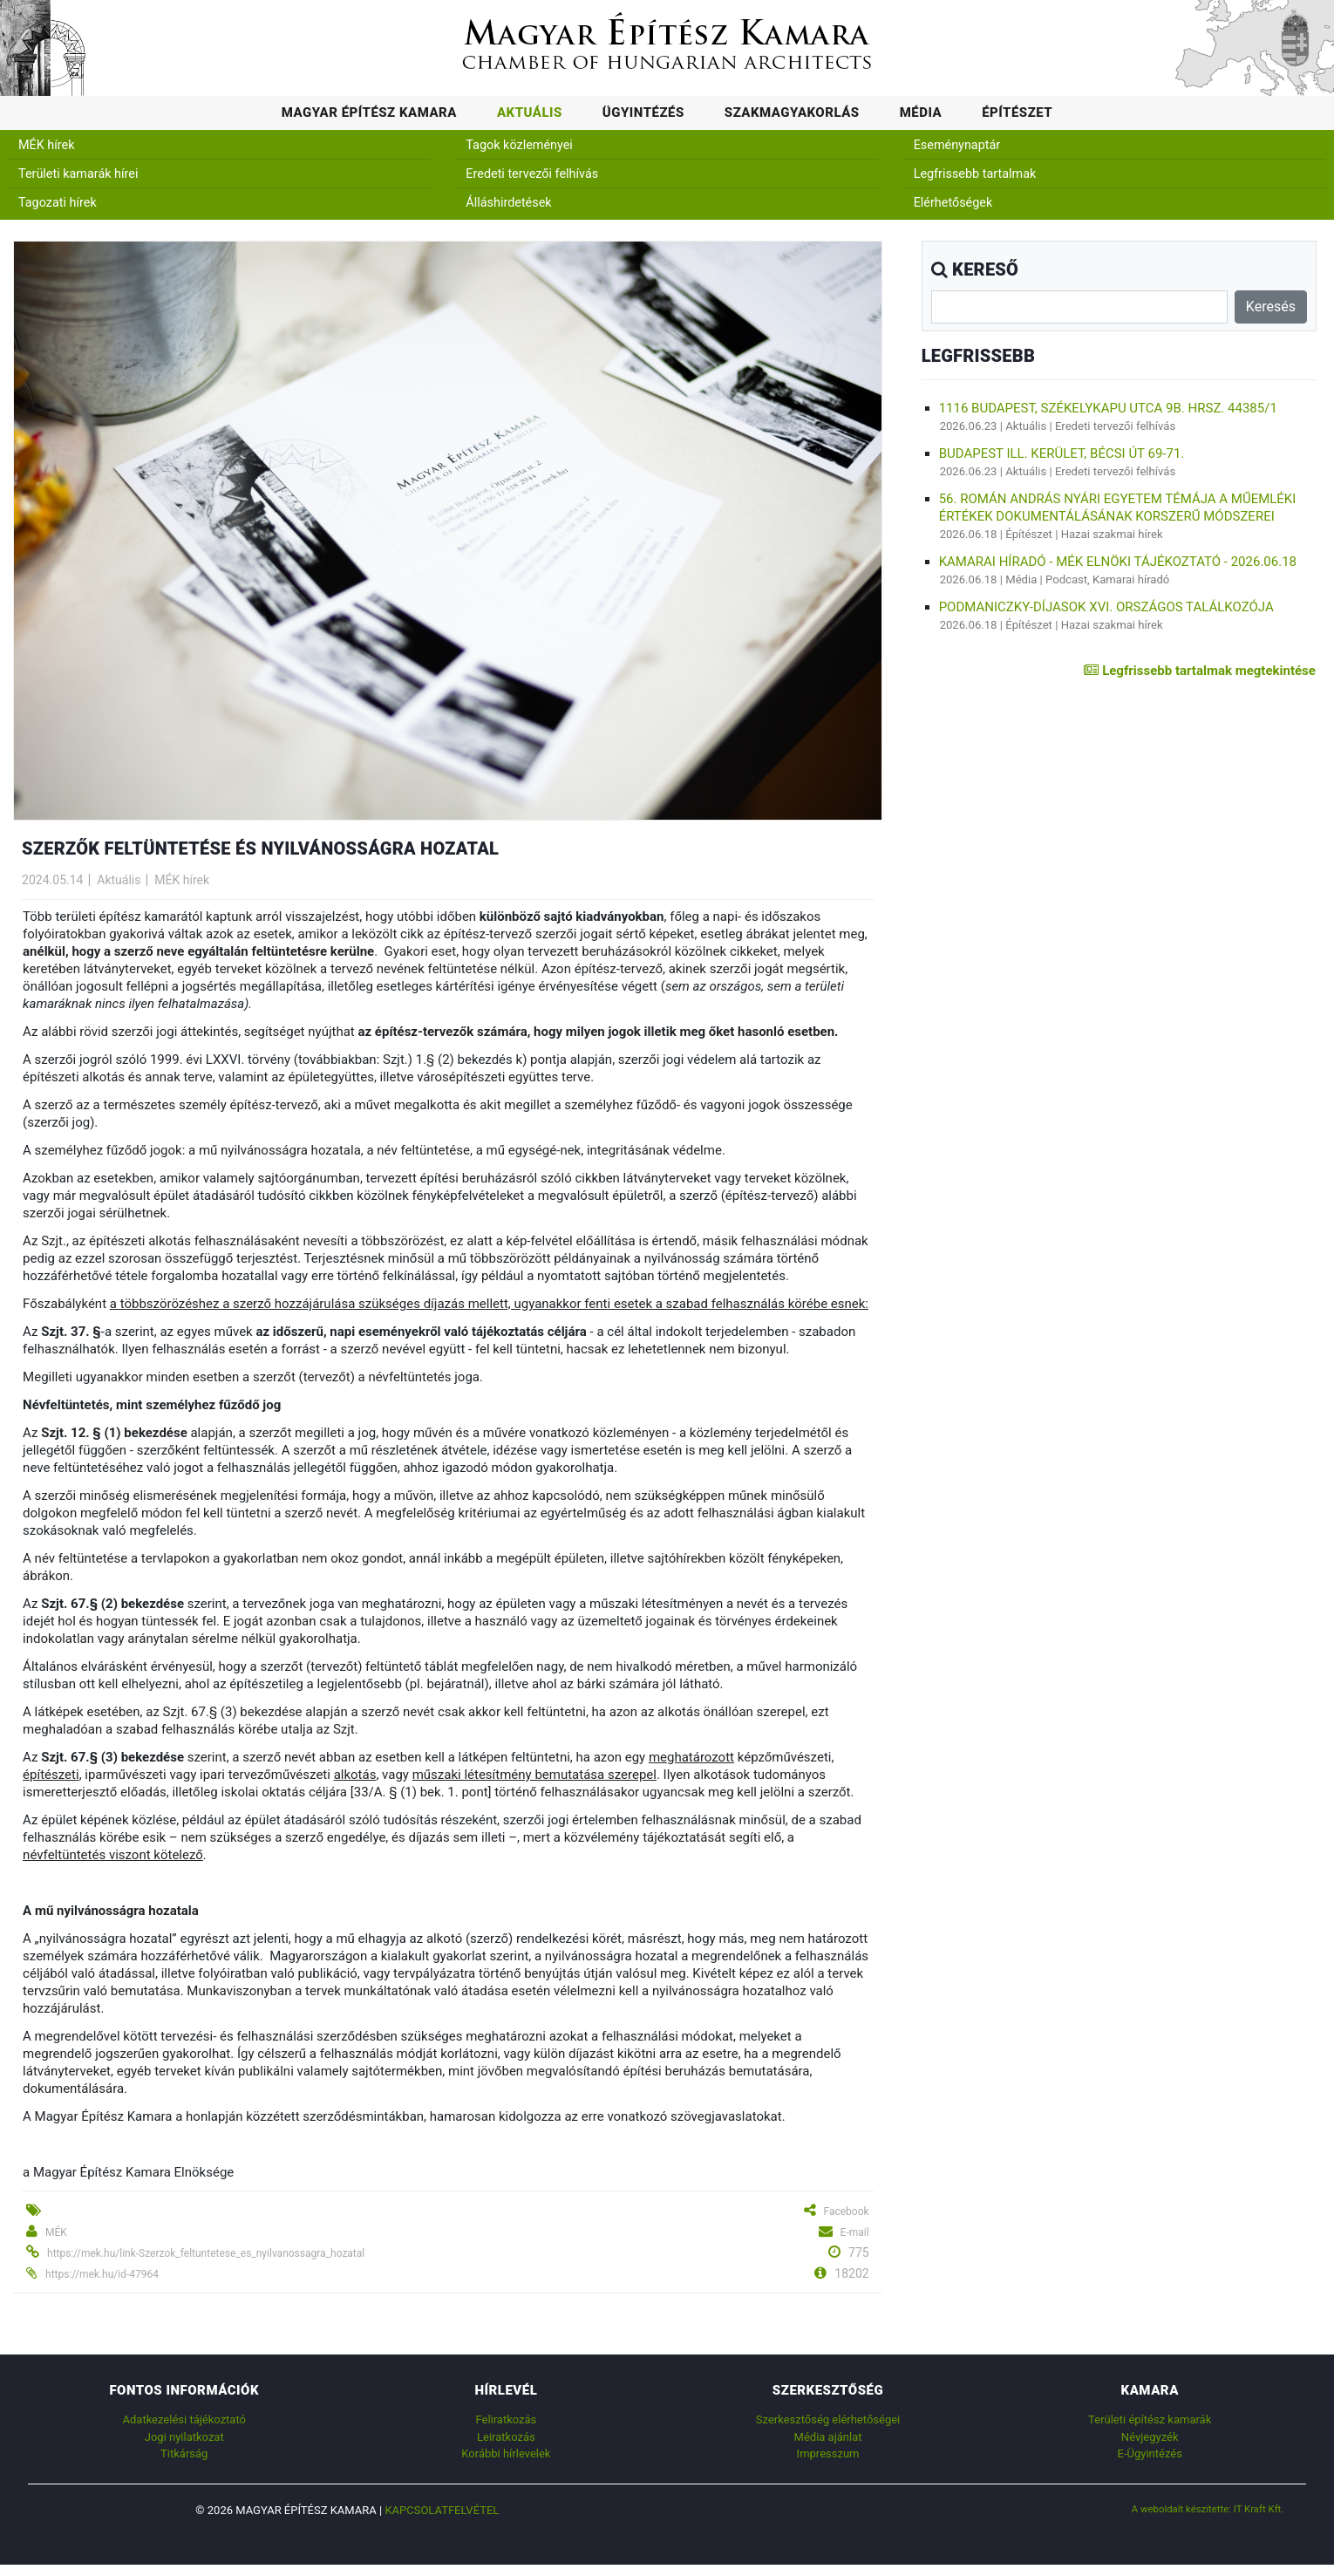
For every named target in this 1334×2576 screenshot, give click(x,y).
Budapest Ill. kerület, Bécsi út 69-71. (1062, 453)
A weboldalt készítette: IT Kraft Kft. (1208, 2509)
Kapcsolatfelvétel (442, 2510)
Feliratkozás (505, 2419)
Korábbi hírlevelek (505, 2453)
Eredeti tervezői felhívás (532, 174)
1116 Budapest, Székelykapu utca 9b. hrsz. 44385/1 (1108, 408)
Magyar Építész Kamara (369, 112)
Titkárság (184, 2453)
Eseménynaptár (957, 145)
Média (921, 112)
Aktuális (529, 112)
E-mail (855, 2232)
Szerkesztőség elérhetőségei (828, 2419)
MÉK (56, 2232)
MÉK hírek (46, 145)
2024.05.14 (52, 880)
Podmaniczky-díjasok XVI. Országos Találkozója (1106, 607)
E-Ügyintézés (1150, 2453)
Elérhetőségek (953, 202)
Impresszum (828, 2453)
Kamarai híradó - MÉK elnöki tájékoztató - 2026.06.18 (1118, 561)
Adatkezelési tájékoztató (184, 2419)
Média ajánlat (828, 2436)
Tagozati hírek (57, 202)
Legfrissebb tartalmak (975, 174)
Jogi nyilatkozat (184, 2436)
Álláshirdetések (508, 202)
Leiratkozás (506, 2436)
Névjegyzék (1150, 2436)
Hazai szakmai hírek (1112, 534)
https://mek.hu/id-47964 (102, 2274)
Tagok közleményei (519, 145)
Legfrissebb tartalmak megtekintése (1199, 670)
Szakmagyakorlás (792, 112)
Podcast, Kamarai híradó (1107, 579)
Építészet (1017, 112)
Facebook (846, 2211)
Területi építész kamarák (1149, 2419)
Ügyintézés (643, 112)
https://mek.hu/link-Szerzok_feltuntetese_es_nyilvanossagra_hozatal (205, 2253)
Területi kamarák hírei (78, 174)
